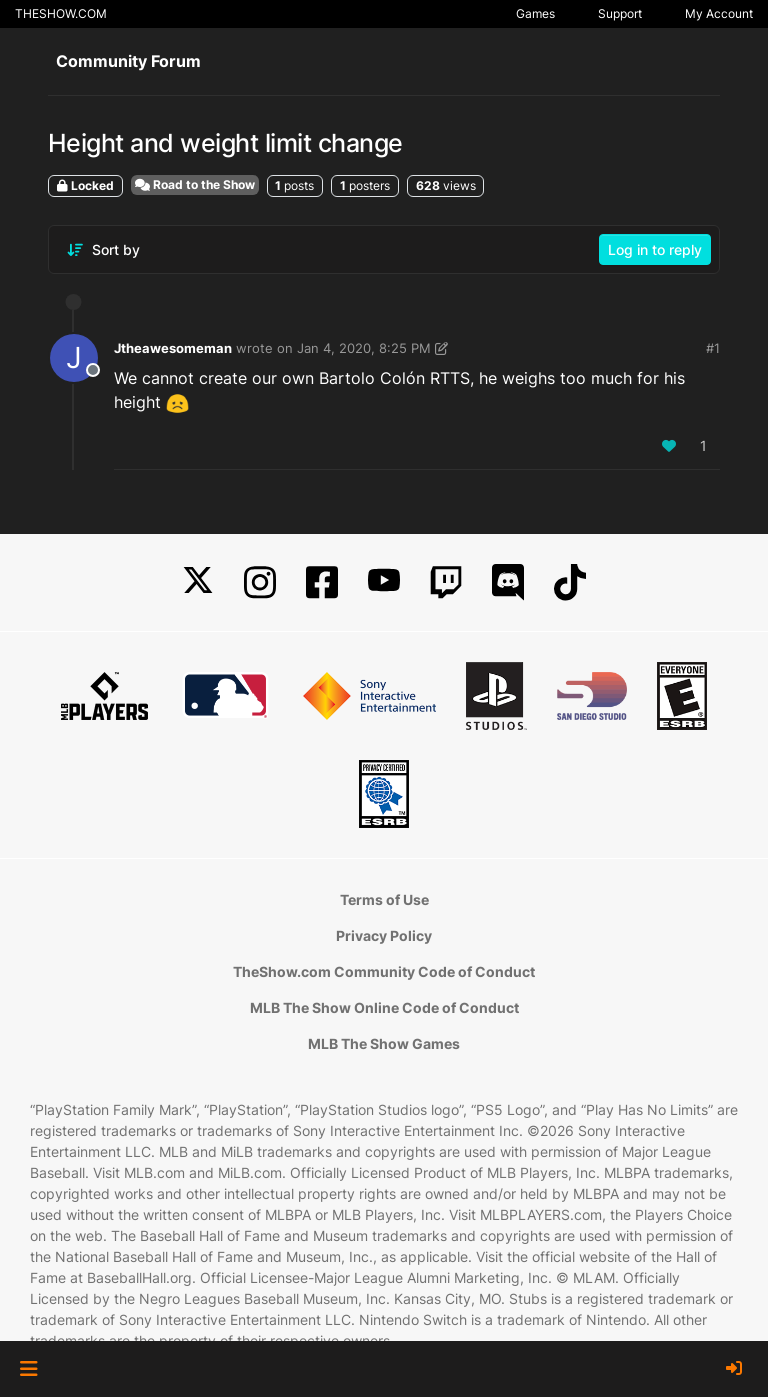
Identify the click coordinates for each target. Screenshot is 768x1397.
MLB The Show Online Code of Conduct (384, 1007)
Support (620, 13)
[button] (28, 1369)
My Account (719, 13)
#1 (713, 348)
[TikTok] (570, 582)
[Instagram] (260, 582)
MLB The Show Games (384, 1043)
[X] (198, 582)
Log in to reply (655, 249)
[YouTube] (384, 582)
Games (535, 13)
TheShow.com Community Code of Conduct (384, 971)
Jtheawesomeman (173, 348)
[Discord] (508, 582)
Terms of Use (384, 899)
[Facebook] (322, 582)
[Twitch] (446, 582)
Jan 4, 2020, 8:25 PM (364, 348)
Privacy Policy (384, 935)
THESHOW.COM (61, 13)
